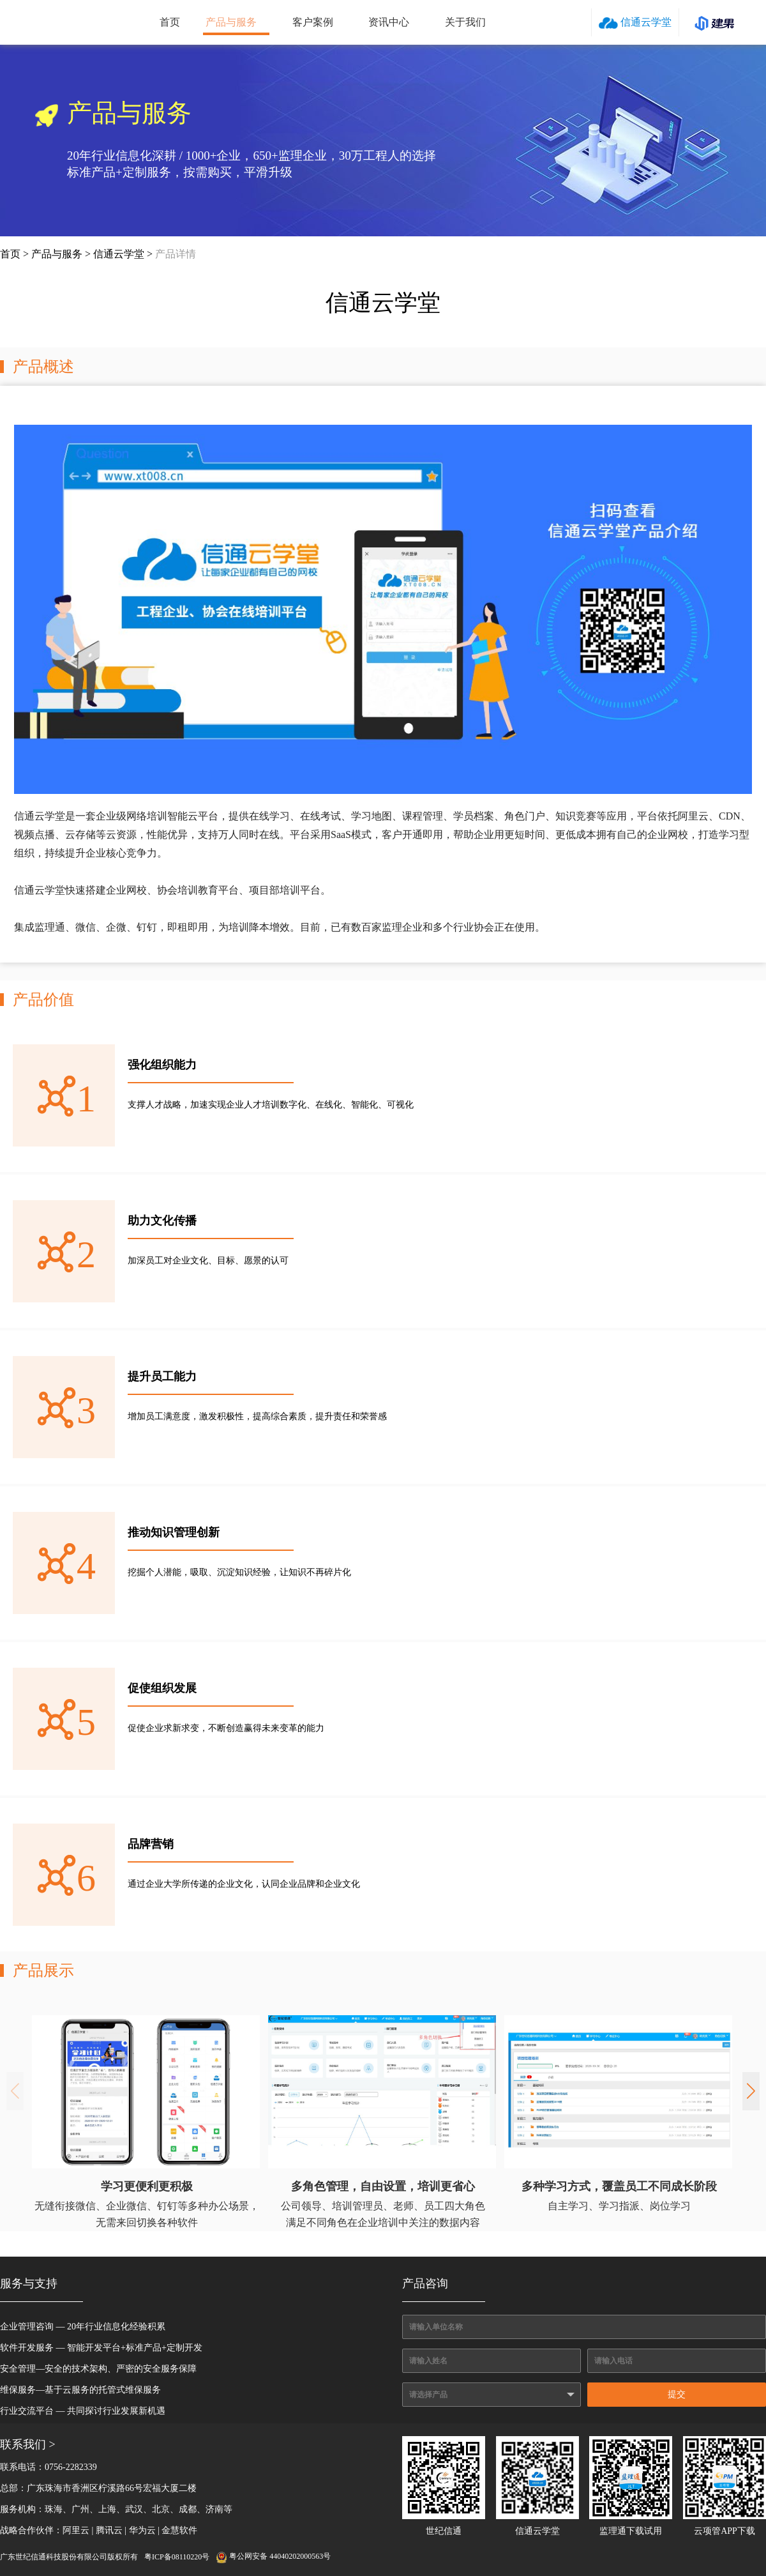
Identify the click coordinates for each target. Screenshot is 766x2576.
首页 (170, 22)
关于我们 (465, 22)
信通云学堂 (635, 23)
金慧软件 (179, 2530)
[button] (751, 2091)
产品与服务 (231, 22)
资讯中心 (388, 22)
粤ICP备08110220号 (176, 2556)
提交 (677, 2394)
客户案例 (312, 22)
